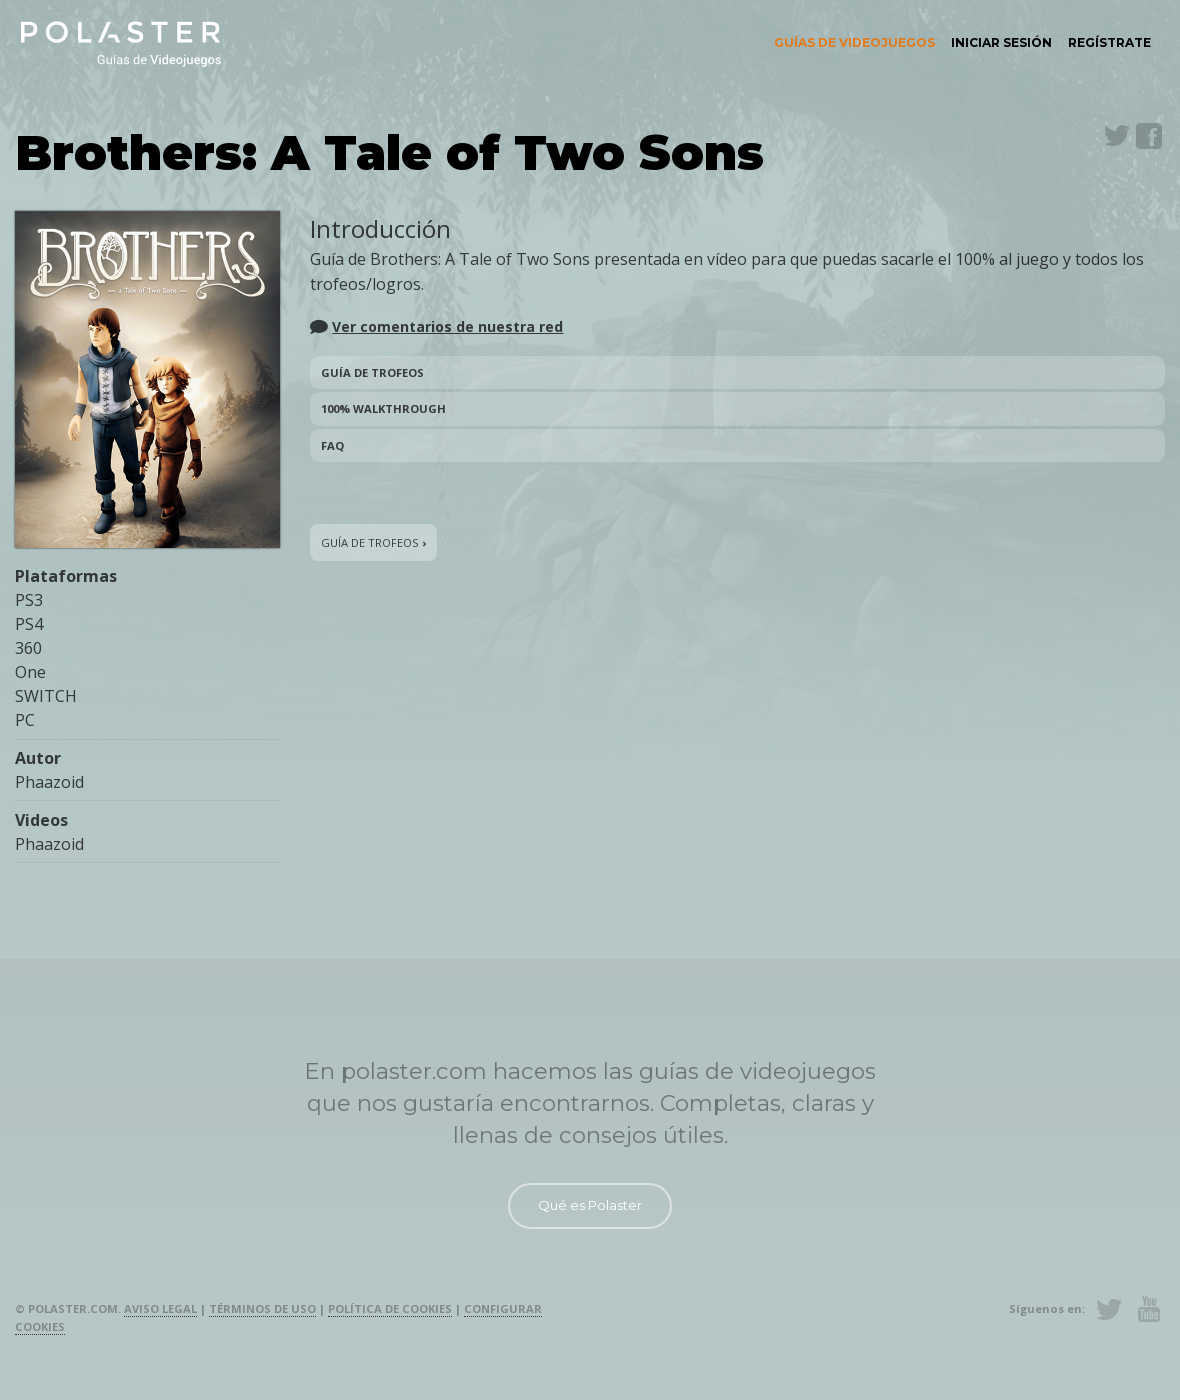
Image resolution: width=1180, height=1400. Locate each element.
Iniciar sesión (1001, 42)
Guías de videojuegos (854, 42)
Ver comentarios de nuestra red (447, 326)
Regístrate (1109, 42)
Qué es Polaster (590, 1205)
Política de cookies (390, 1308)
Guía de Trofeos (372, 372)
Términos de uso (262, 1308)
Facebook (1149, 136)
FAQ (332, 445)
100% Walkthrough (383, 408)
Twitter (1117, 136)
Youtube (1149, 1309)
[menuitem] (854, 43)
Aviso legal (160, 1308)
